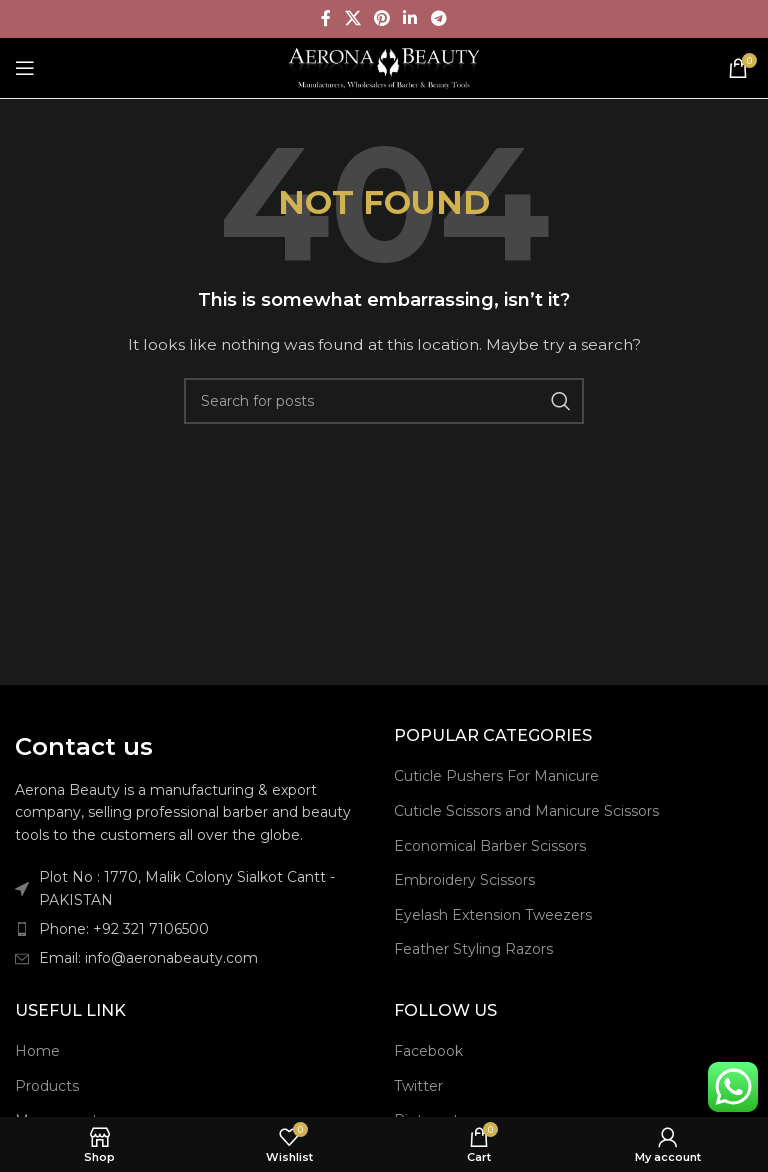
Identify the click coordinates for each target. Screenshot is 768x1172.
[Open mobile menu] (25, 68)
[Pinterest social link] (381, 18)
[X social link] (352, 18)
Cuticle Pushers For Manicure (496, 776)
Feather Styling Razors (473, 949)
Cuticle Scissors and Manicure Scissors (526, 811)
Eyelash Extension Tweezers (493, 915)
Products (47, 1086)
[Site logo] (384, 67)
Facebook (428, 1051)
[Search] (384, 401)
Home (37, 1051)
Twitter (418, 1086)
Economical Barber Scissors (490, 846)
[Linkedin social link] (410, 18)
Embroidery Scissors (464, 880)
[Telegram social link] (438, 18)
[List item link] (194, 929)
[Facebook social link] (326, 18)
